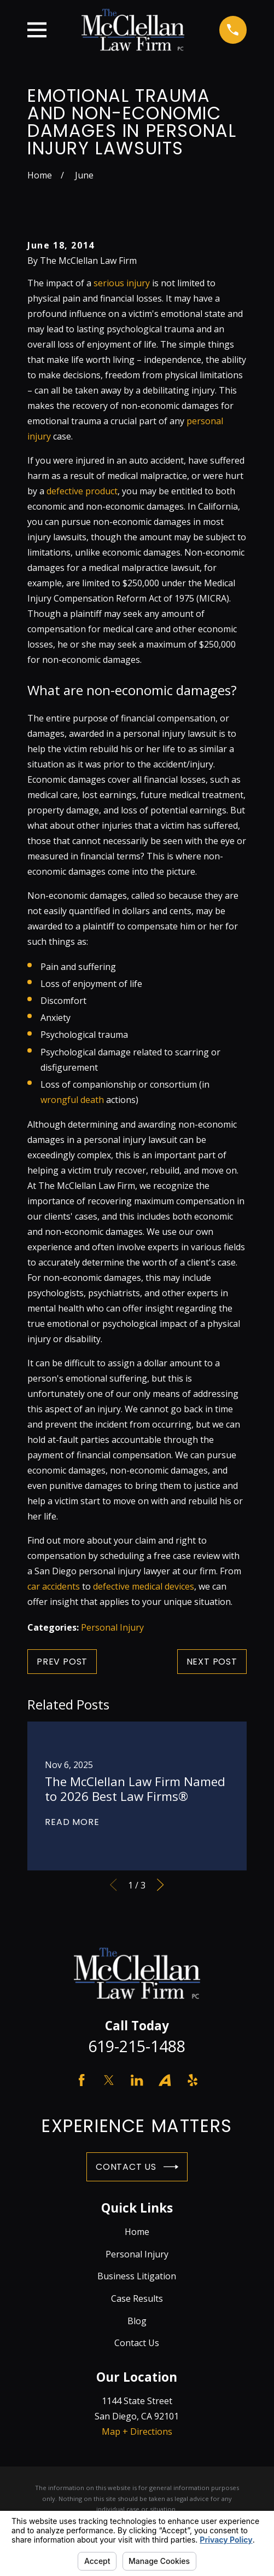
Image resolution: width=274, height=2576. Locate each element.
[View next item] (160, 1885)
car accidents (53, 1586)
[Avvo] (165, 2080)
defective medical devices (143, 1586)
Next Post (211, 1661)
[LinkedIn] (137, 2080)
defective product (82, 491)
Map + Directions (137, 2431)
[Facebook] (81, 2080)
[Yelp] (192, 2080)
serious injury (122, 283)
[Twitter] (109, 2080)
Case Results (137, 2298)
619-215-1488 (136, 2046)
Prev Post (62, 1661)
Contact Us (137, 2166)
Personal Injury (112, 1627)
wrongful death (72, 1100)
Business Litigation (136, 2276)
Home (137, 2232)
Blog (137, 2321)
